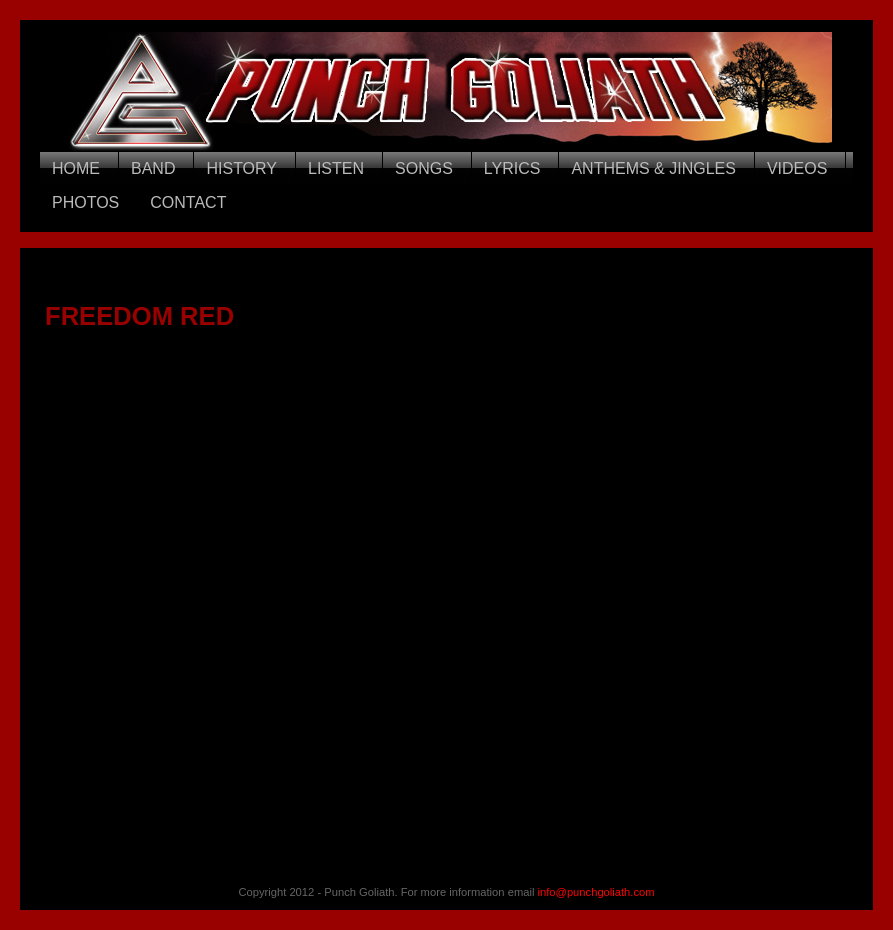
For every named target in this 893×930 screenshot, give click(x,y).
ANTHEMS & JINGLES (653, 168)
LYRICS (512, 168)
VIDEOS (797, 168)
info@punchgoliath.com (596, 892)
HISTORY (241, 168)
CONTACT (188, 202)
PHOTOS (85, 202)
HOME (76, 168)
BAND (153, 168)
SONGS (424, 168)
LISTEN (336, 168)
